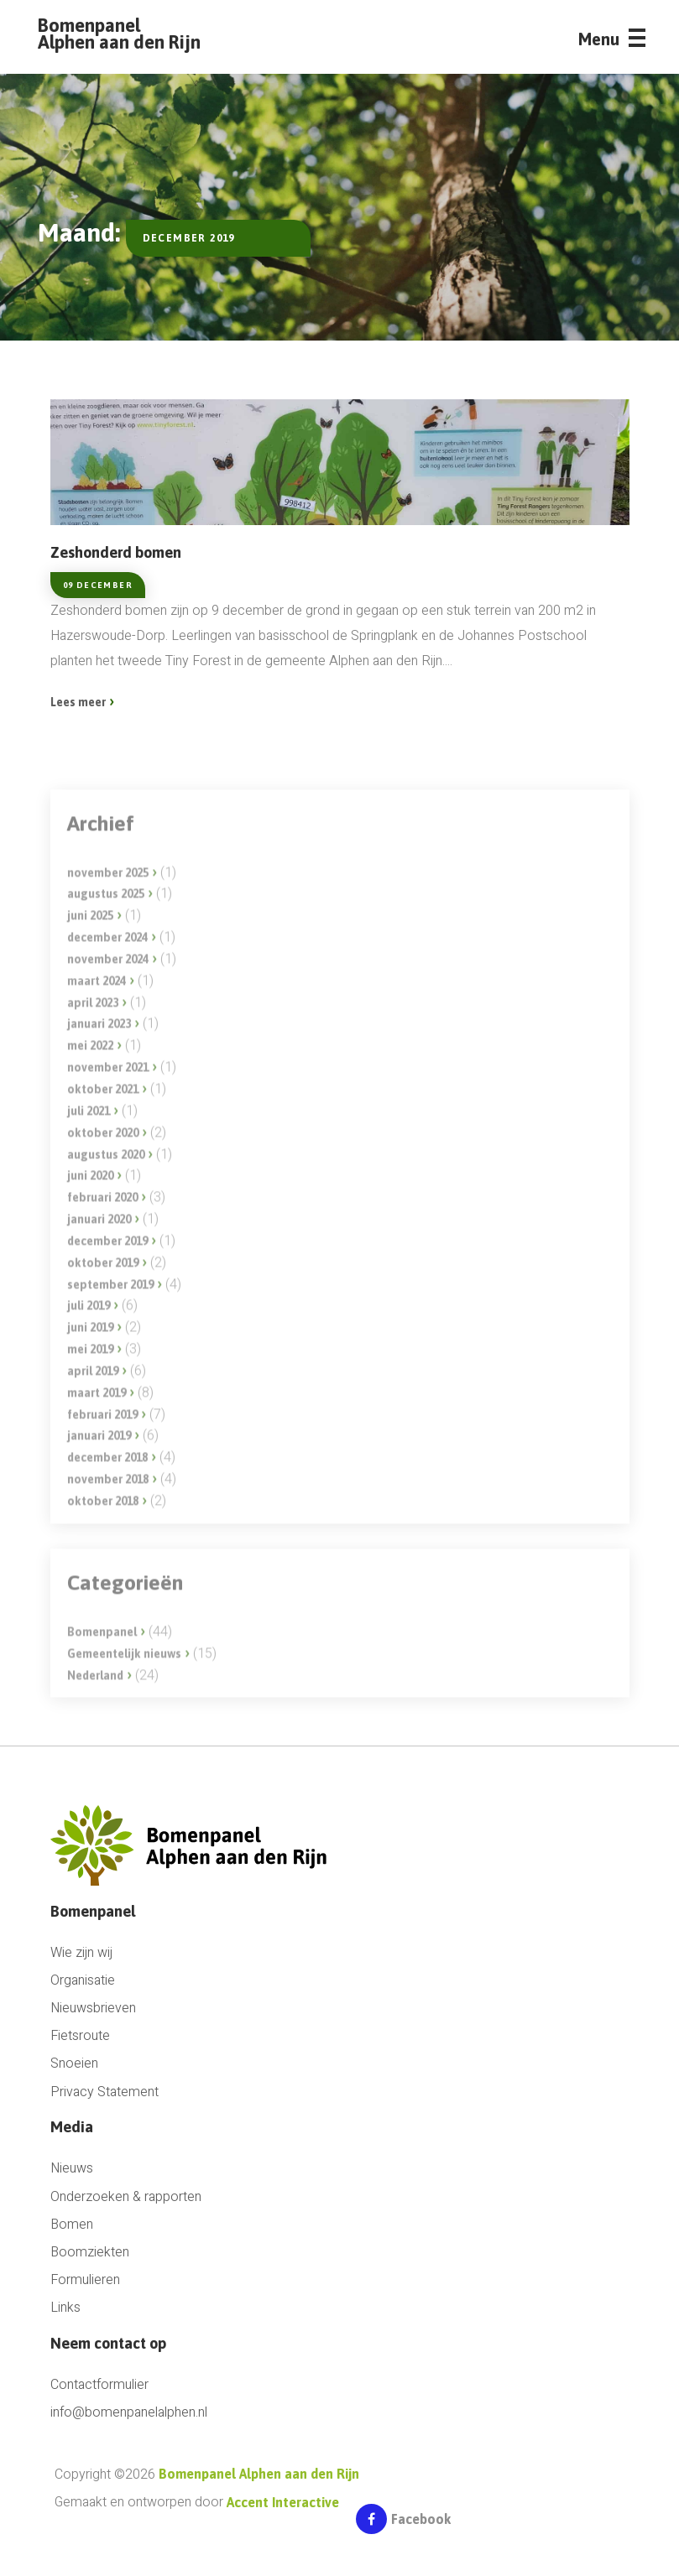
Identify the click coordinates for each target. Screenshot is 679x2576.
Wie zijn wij (81, 1953)
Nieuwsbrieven (93, 2008)
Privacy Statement (104, 2092)
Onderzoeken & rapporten (125, 2197)
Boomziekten (89, 2252)
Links (65, 2308)
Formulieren (85, 2280)
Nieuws (71, 2168)
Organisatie (82, 1981)
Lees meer (78, 702)
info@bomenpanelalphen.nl (128, 2412)
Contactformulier (99, 2385)
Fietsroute (80, 2036)
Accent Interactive (283, 2502)
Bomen (71, 2225)
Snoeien (74, 2064)
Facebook (403, 2522)
